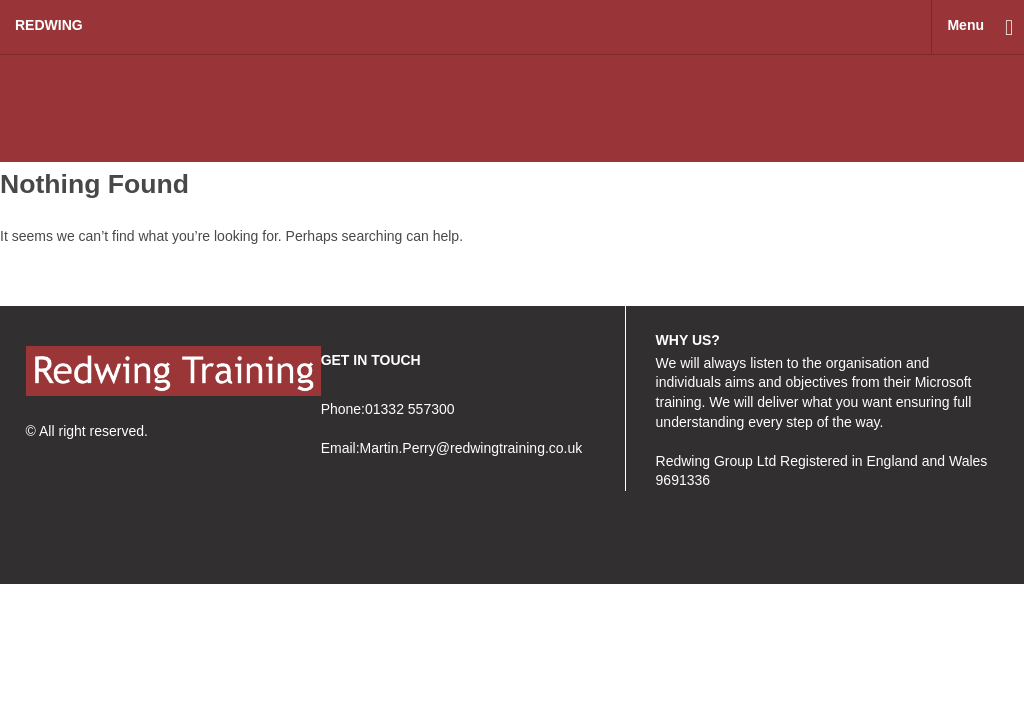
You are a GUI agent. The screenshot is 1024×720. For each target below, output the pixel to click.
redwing (49, 25)
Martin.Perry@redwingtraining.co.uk (471, 448)
